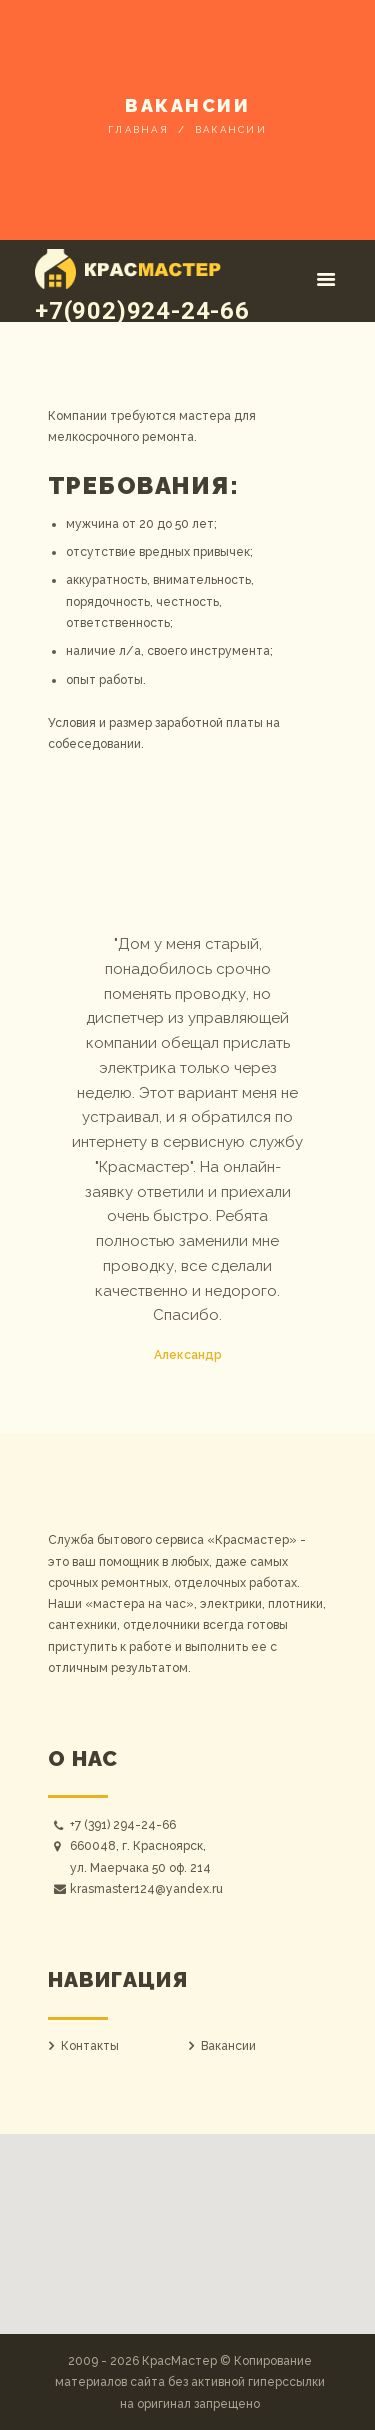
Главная (138, 129)
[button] (188, 2222)
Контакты (90, 2046)
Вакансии (228, 2046)
